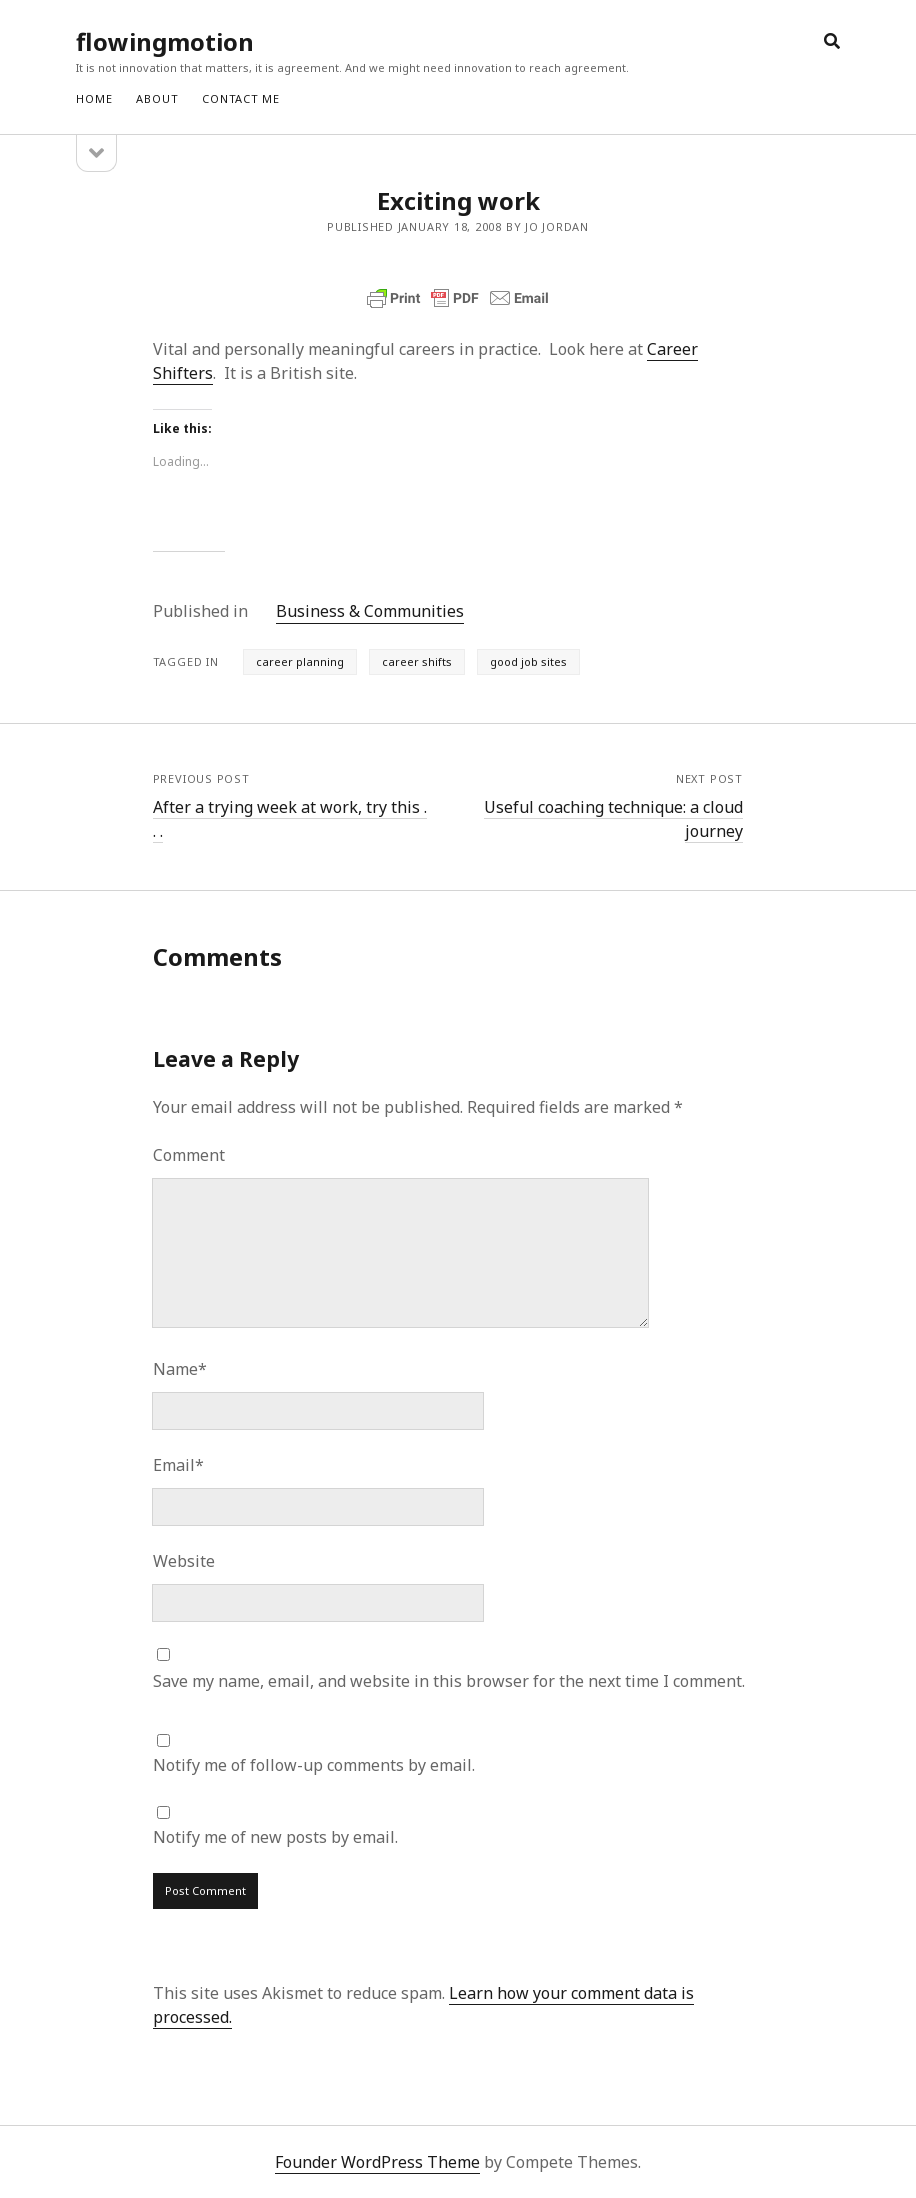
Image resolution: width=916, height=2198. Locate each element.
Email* (178, 1465)
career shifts (417, 661)
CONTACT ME (241, 98)
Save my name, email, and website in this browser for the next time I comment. (449, 1681)
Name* (180, 1369)
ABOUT (157, 98)
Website (184, 1561)
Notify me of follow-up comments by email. (314, 1765)
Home (94, 98)
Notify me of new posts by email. (275, 1837)
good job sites (528, 661)
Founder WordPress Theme (377, 2162)
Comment (189, 1155)
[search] (832, 42)
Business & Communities (370, 611)
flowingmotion (165, 41)
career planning (300, 661)
